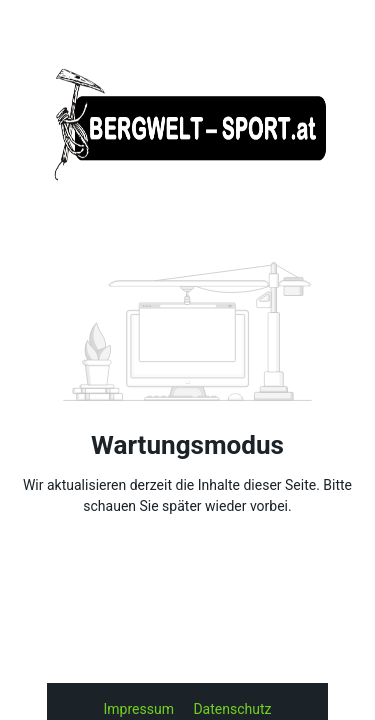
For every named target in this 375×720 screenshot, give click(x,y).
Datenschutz (232, 709)
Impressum (141, 709)
